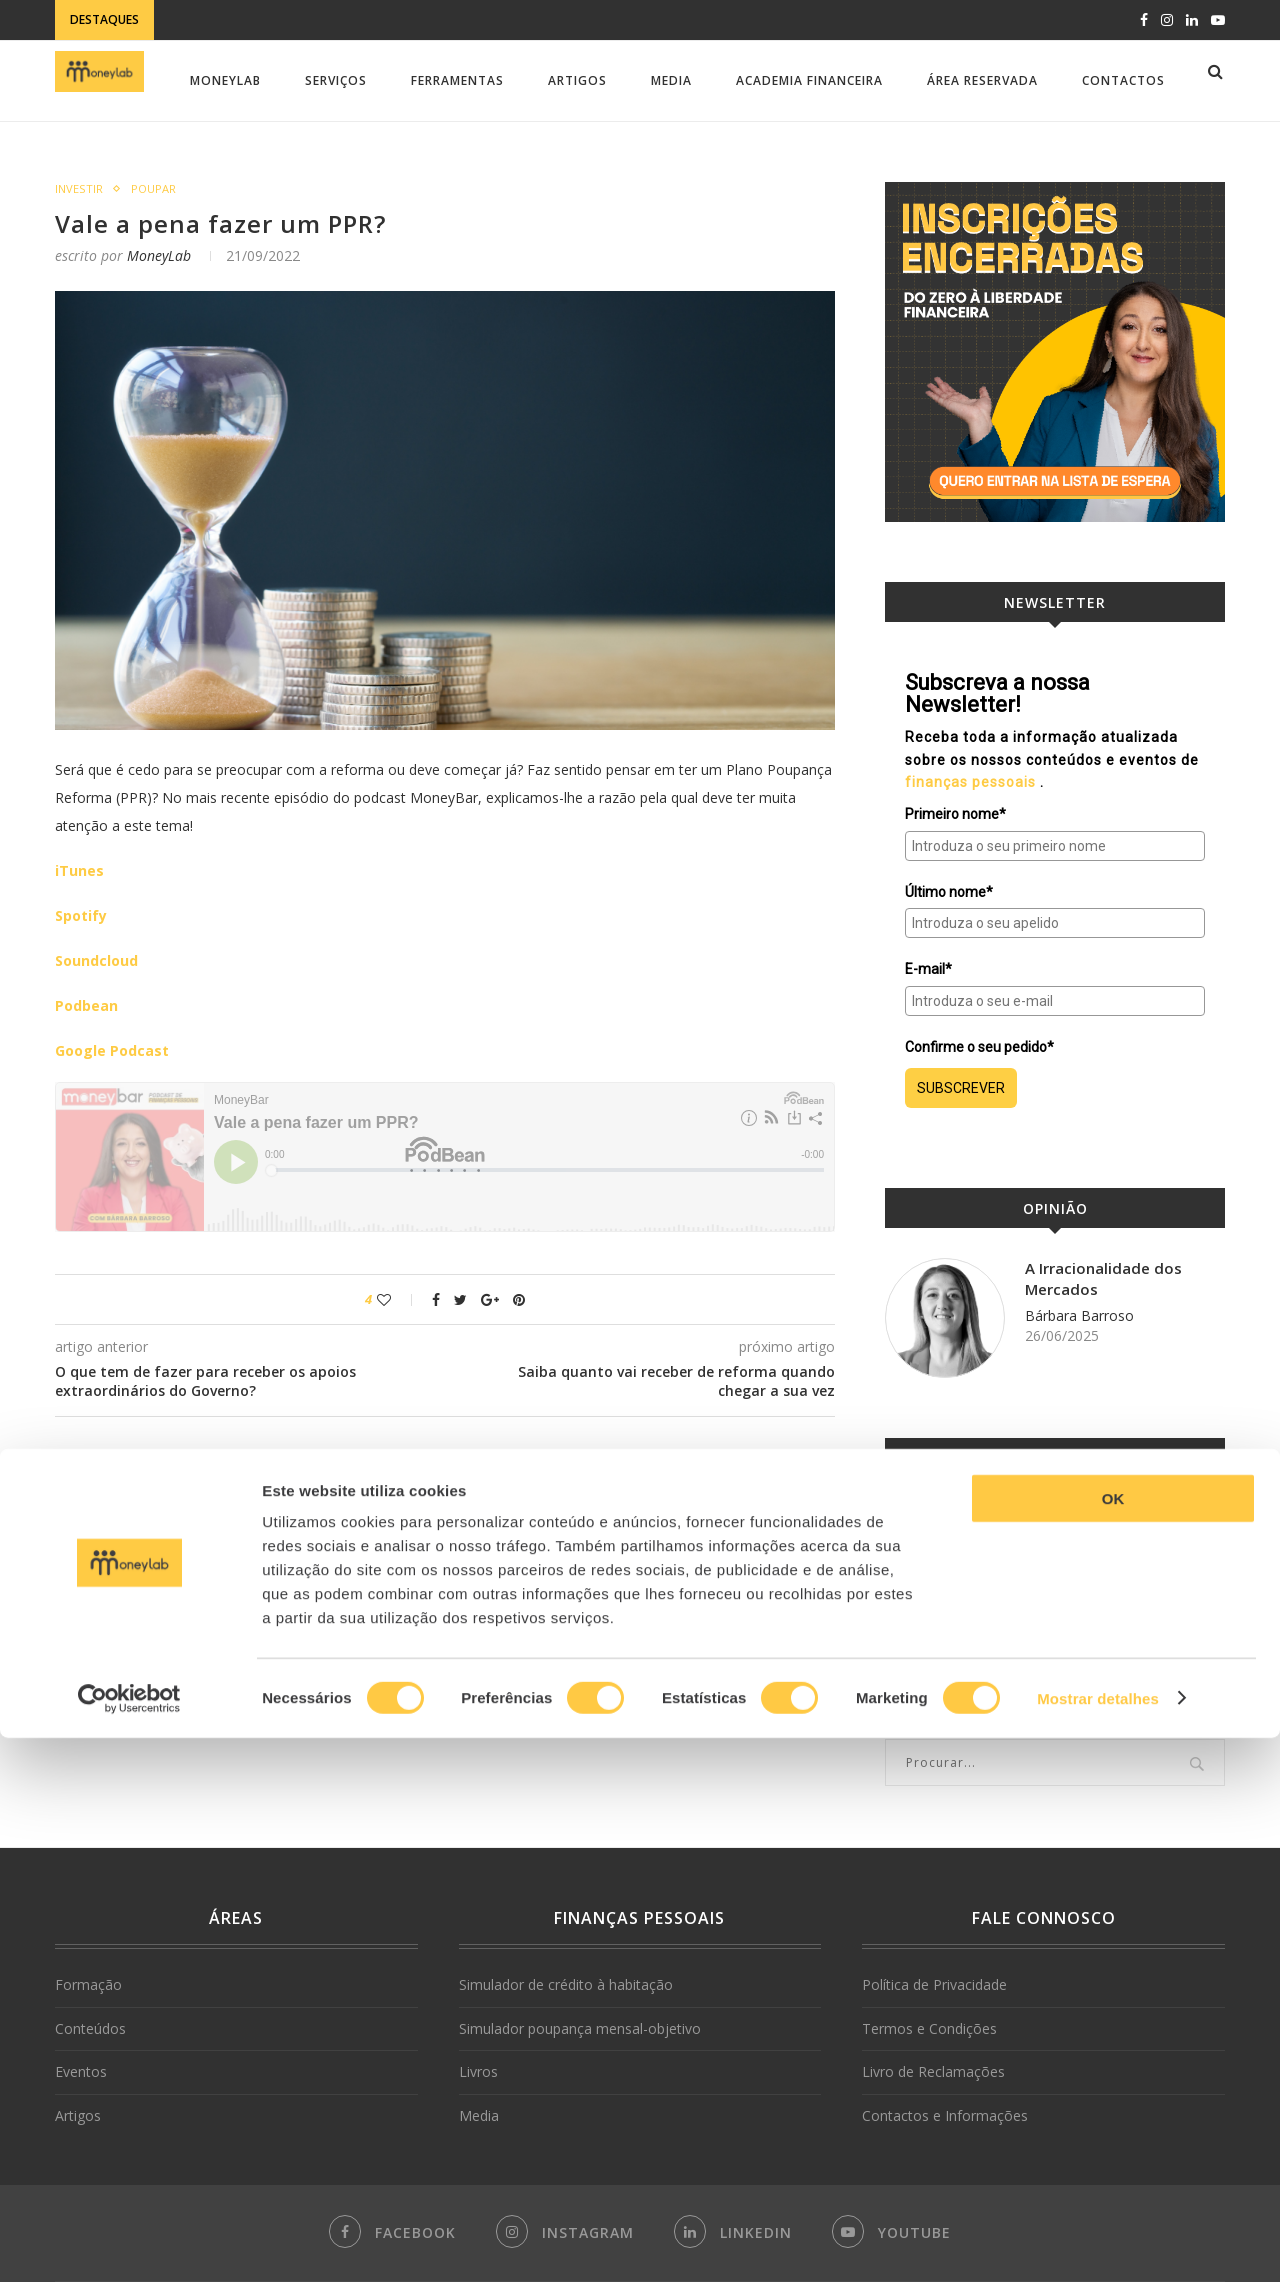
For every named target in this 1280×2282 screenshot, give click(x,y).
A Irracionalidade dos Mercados (1106, 1280)
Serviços (336, 80)
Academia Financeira (809, 80)
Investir (79, 189)
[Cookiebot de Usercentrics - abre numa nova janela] (129, 2243)
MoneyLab (225, 80)
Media (671, 80)
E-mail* (928, 969)
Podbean (86, 1005)
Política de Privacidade (934, 1984)
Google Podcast (112, 1050)
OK (1113, 2042)
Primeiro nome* (955, 814)
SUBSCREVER (961, 1088)
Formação (88, 1984)
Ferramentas (457, 80)
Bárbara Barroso (1079, 1318)
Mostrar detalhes (1098, 2242)
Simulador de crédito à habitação (566, 1984)
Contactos (1123, 80)
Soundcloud (96, 960)
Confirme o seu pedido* (979, 1047)
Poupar (155, 189)
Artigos (577, 80)
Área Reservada (982, 80)
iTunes (79, 870)
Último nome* (949, 892)
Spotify (81, 915)
